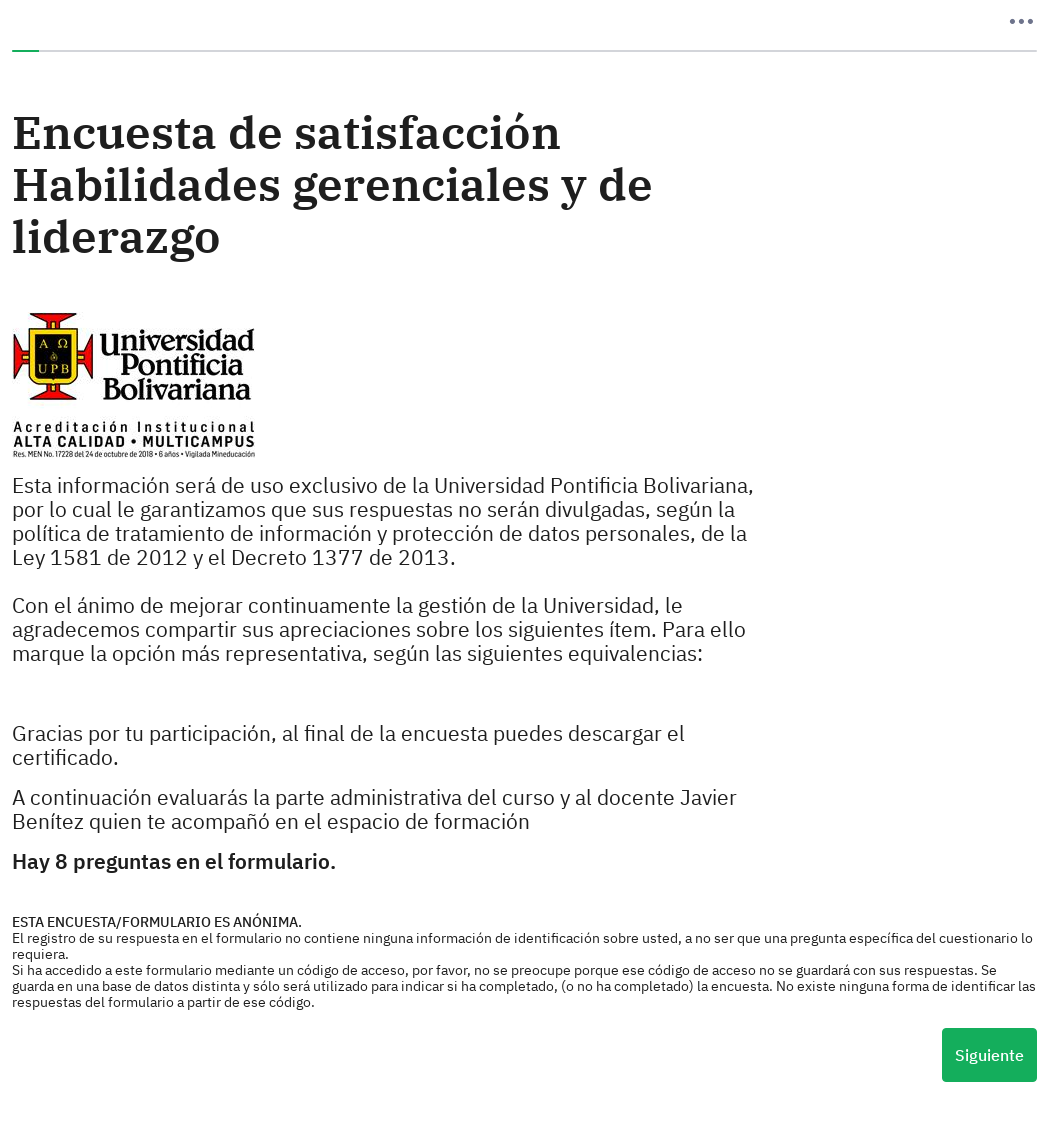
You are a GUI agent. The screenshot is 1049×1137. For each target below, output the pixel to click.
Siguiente (989, 1055)
